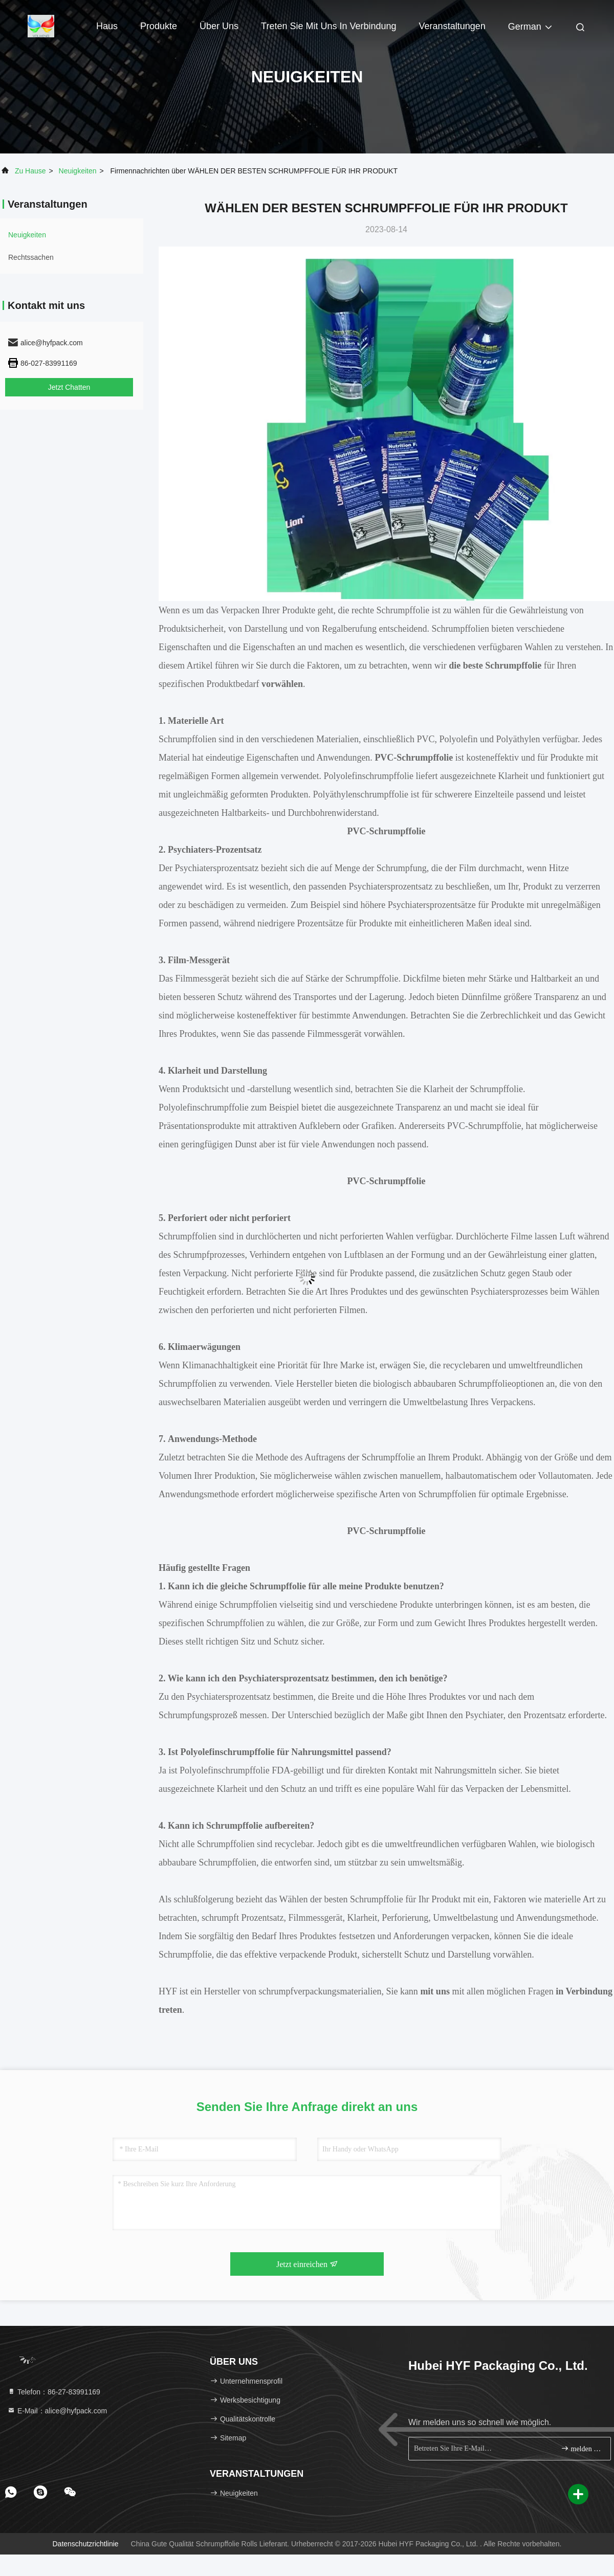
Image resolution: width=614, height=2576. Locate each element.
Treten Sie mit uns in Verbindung (328, 26)
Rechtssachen (31, 257)
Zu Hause (30, 171)
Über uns (219, 26)
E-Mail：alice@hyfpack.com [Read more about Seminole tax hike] (57, 2411)
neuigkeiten (78, 171)
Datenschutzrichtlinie (85, 2544)
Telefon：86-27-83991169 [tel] (53, 2392)
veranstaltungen (452, 26)
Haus (107, 26)
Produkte (158, 26)
